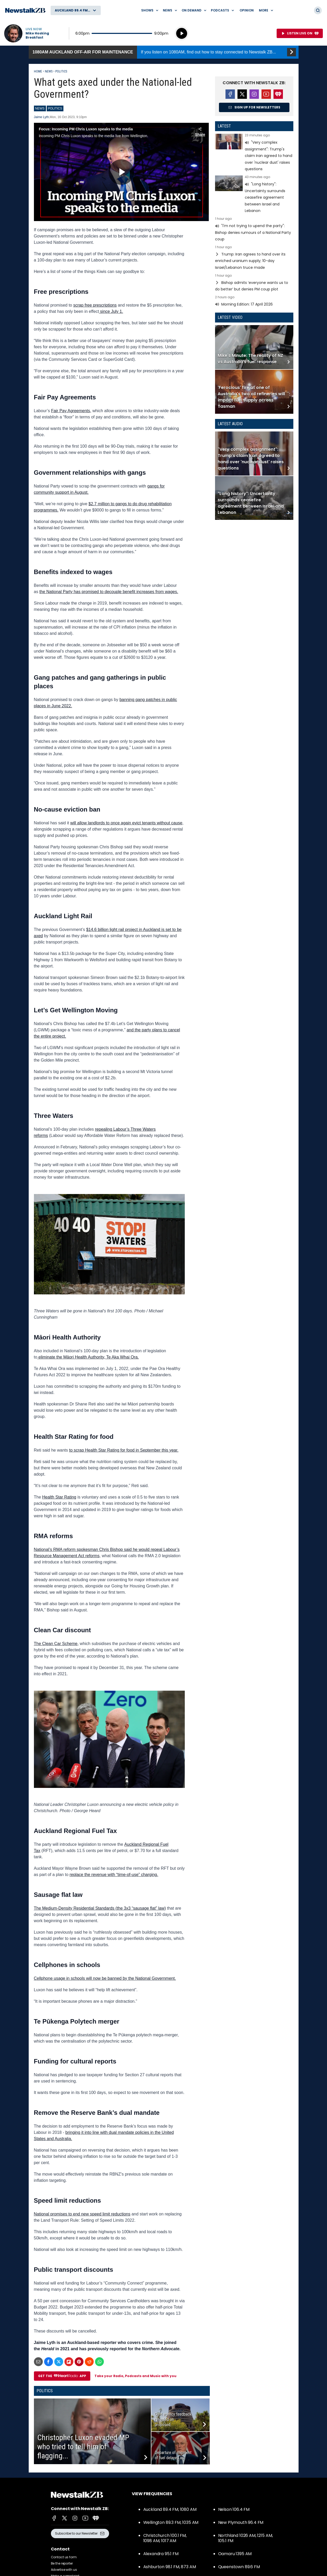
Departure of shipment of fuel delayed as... (173, 2455)
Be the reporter (62, 2563)
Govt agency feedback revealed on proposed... (173, 2419)
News (48, 71)
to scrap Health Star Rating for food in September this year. (124, 1450)
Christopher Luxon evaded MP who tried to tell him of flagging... (83, 2446)
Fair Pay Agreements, (71, 411)
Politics (61, 71)
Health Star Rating (59, 1497)
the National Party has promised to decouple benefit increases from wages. (108, 591)
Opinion (247, 10)
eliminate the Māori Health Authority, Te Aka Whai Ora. (88, 1357)
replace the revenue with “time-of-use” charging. (113, 1874)
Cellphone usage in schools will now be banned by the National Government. (105, 1978)
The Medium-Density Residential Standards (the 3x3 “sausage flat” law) (100, 1908)
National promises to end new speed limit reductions (82, 2214)
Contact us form (64, 2557)
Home (38, 71)
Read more (254, 153)
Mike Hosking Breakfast (37, 35)
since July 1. (111, 311)
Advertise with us (64, 2569)
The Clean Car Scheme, (56, 1643)
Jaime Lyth (41, 117)
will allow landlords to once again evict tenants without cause (126, 823)
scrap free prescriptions (95, 305)
